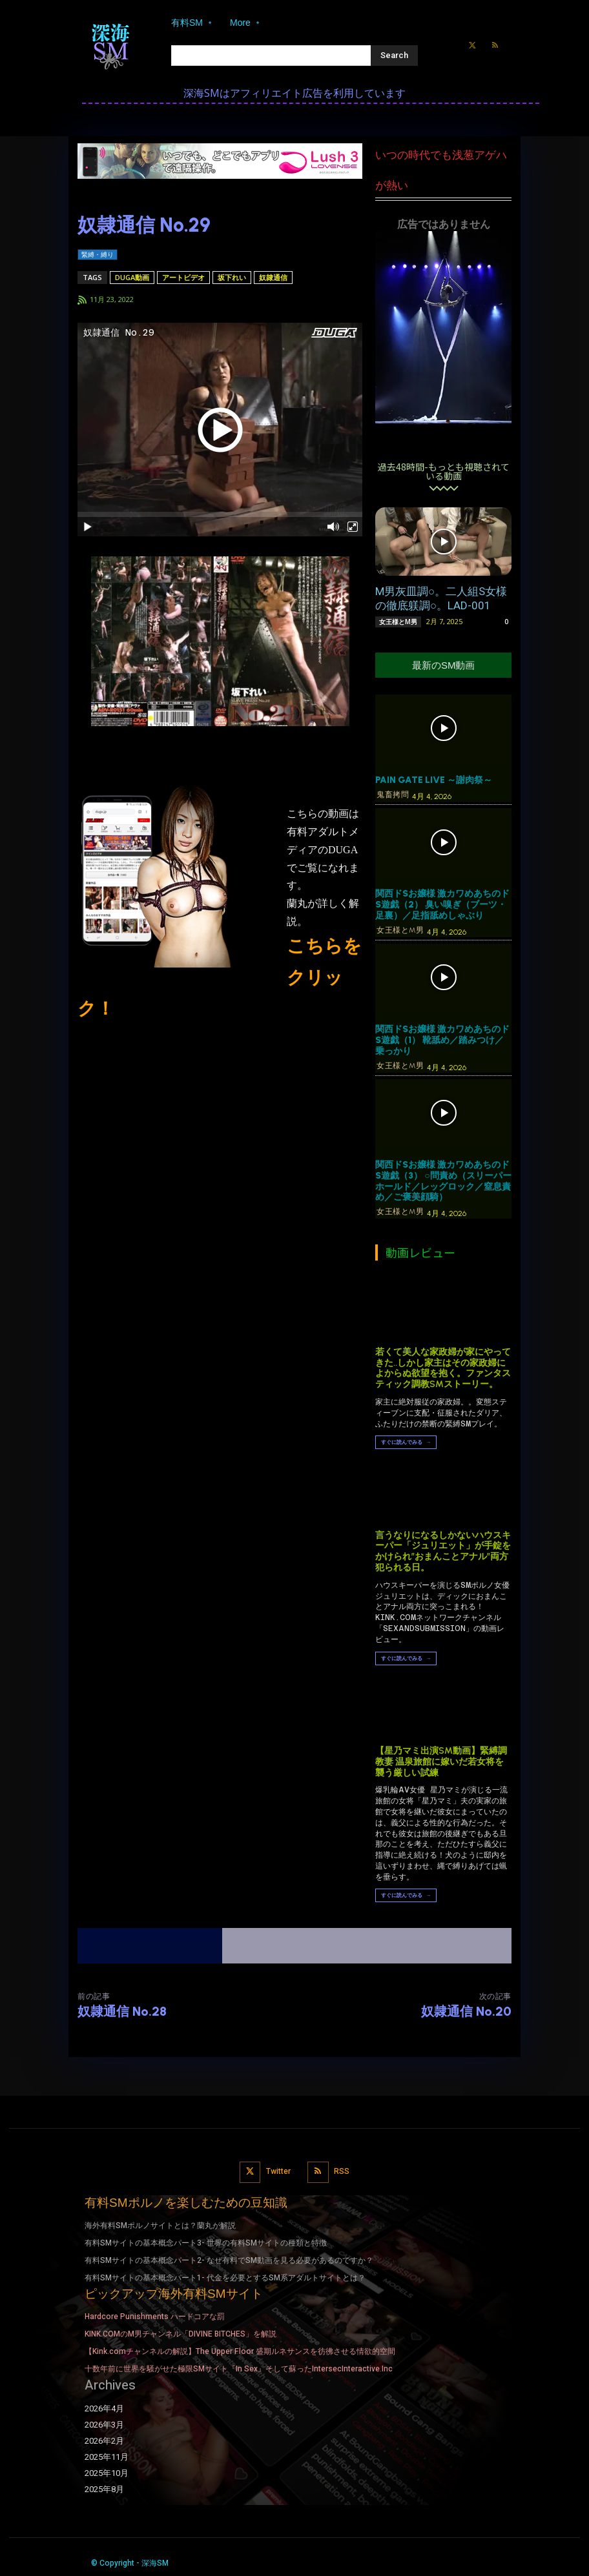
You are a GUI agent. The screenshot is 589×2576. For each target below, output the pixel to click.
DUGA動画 (132, 277)
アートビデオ (183, 277)
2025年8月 (104, 2489)
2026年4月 (104, 2408)
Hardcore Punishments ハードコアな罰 (155, 2316)
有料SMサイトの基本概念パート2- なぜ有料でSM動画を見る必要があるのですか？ (229, 2260)
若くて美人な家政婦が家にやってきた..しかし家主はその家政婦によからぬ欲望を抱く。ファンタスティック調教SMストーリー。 (443, 1368)
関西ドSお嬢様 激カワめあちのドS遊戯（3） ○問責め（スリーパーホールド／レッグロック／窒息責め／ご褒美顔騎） (443, 1180)
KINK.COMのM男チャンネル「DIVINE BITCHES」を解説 (180, 2334)
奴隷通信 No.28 (122, 2011)
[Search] (394, 55)
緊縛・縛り (98, 254)
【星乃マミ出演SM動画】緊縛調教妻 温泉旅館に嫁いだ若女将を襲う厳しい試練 (441, 1761)
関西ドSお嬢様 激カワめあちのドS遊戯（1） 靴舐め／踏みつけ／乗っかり (442, 1040)
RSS (341, 2171)
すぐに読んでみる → (406, 1442)
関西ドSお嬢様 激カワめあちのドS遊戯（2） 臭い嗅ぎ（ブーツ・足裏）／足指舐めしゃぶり (442, 904)
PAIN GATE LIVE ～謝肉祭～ (433, 780)
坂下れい (232, 277)
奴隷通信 (273, 277)
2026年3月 (104, 2425)
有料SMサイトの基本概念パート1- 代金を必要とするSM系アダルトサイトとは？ (225, 2277)
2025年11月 (107, 2457)
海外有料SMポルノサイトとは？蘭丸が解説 (160, 2225)
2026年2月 (104, 2441)
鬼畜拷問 (393, 794)
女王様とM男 (398, 621)
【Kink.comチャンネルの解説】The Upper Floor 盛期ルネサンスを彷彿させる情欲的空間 (240, 2351)
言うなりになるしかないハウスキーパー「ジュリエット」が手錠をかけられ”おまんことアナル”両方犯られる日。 (443, 1551)
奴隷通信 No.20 (466, 2011)
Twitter (278, 2171)
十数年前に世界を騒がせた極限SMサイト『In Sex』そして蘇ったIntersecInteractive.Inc (239, 2369)
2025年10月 (107, 2473)
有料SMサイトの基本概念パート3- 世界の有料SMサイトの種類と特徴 (206, 2243)
